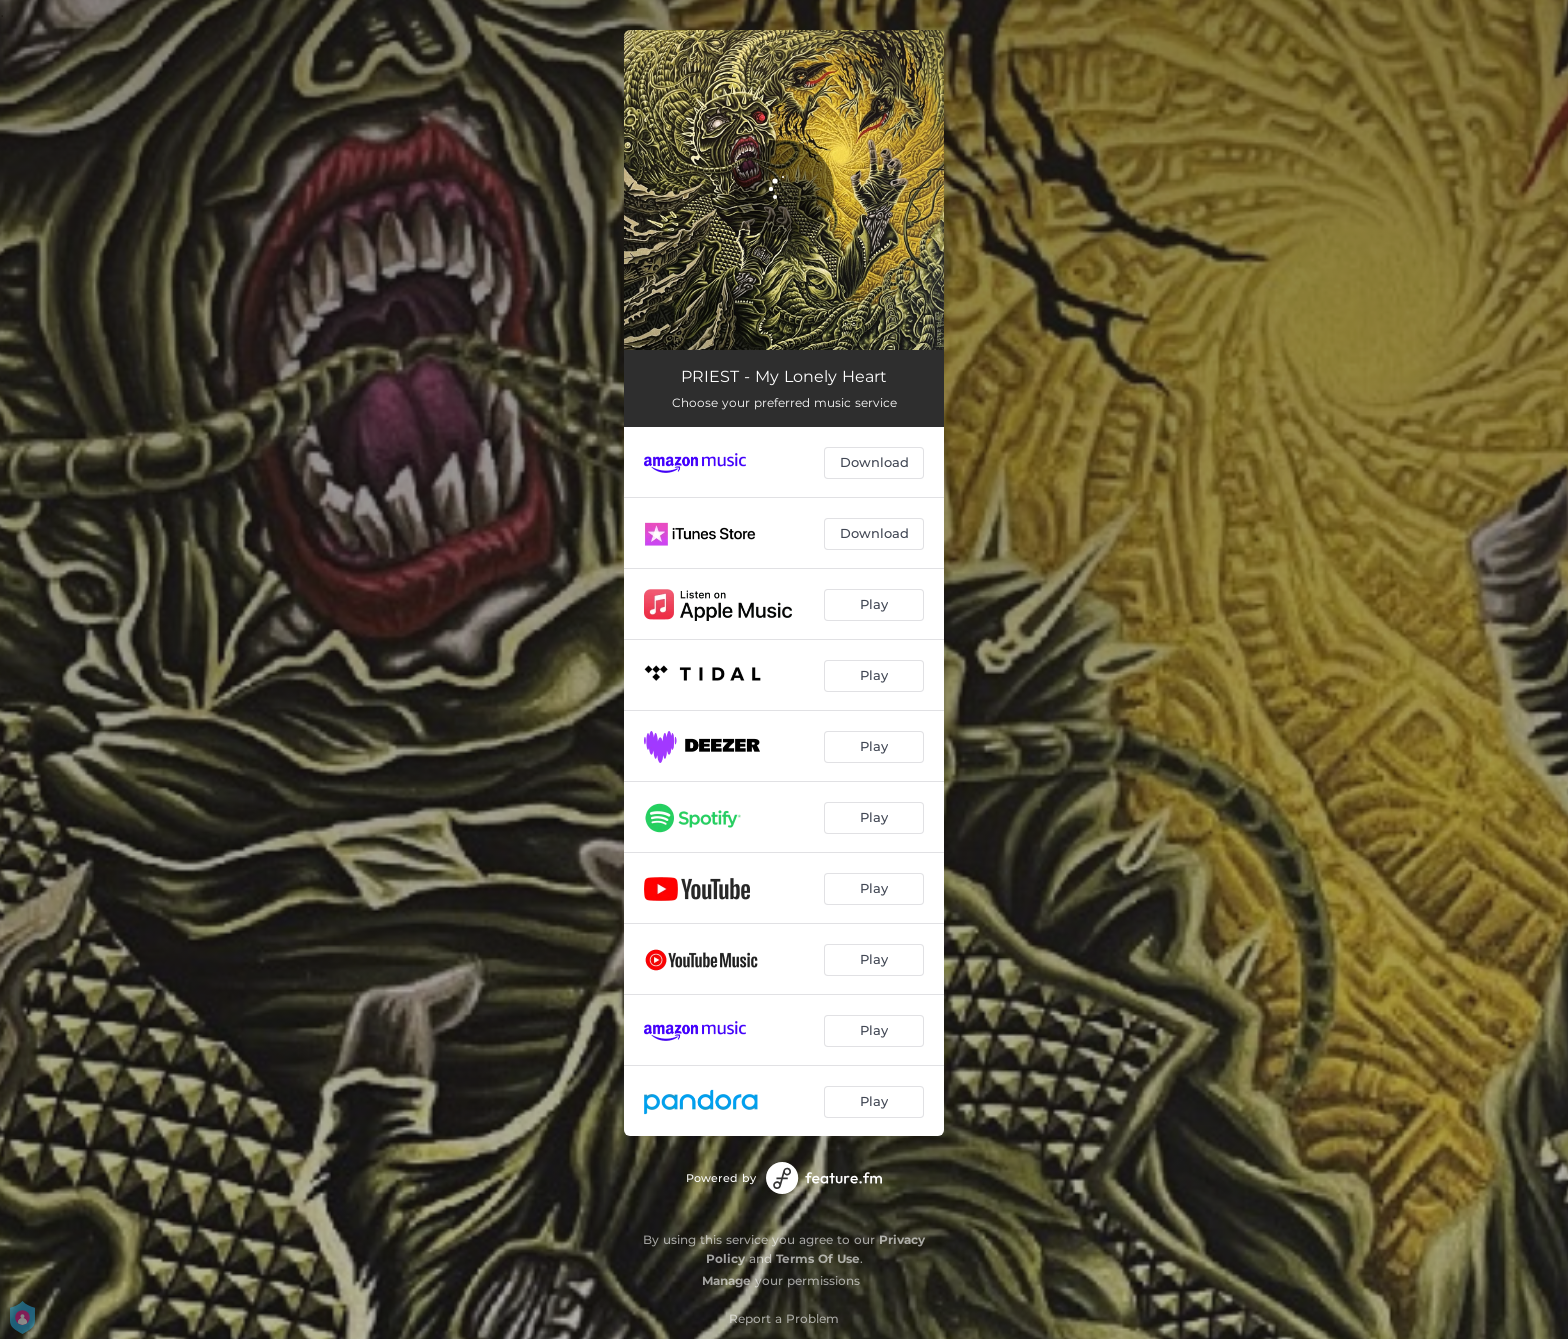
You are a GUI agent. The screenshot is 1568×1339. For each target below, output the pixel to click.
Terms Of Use (818, 1258)
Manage (726, 1280)
